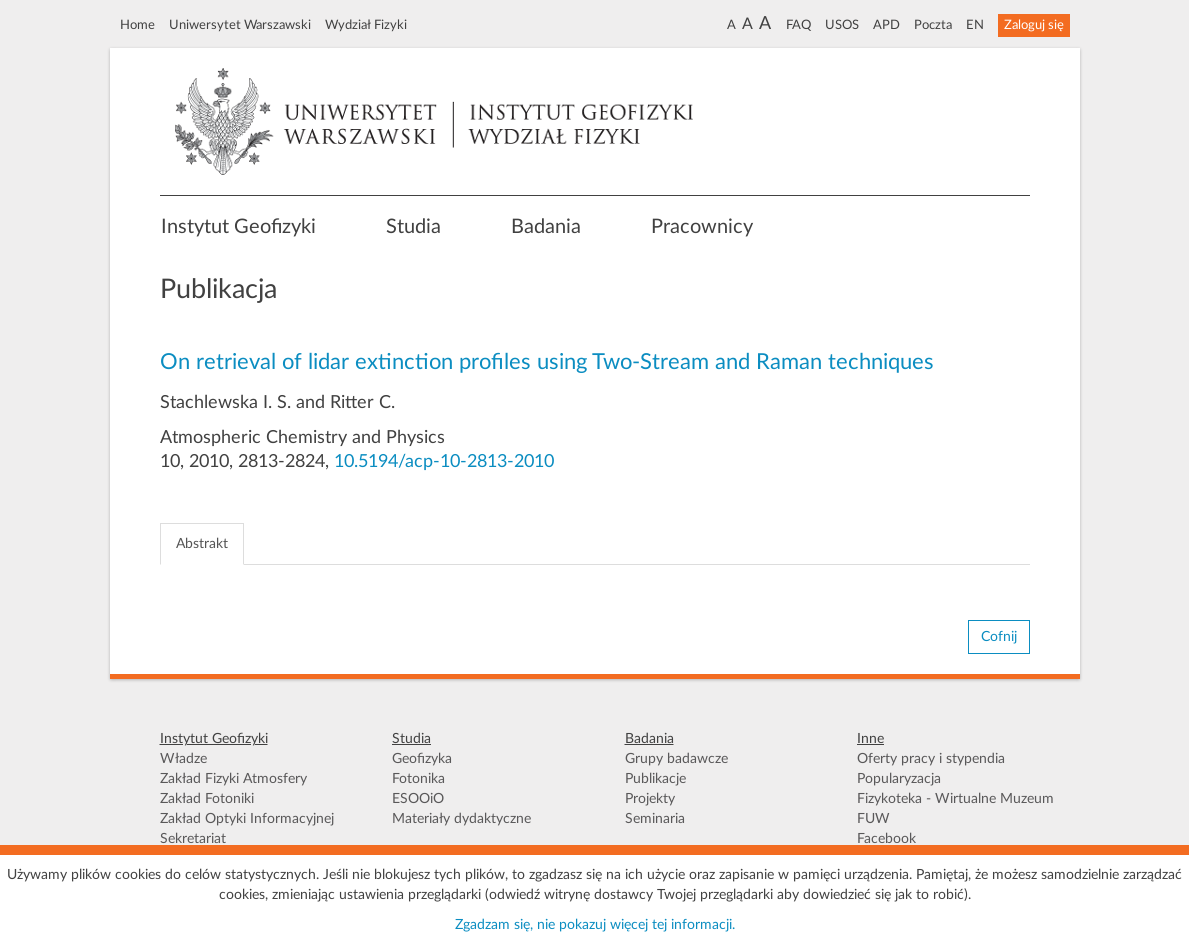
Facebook (886, 839)
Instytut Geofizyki (238, 227)
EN (975, 25)
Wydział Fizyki (366, 25)
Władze (183, 759)
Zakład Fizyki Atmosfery (233, 779)
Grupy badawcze (676, 759)
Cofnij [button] (999, 637)
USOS (842, 25)
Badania (546, 227)
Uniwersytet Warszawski (240, 25)
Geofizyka (422, 759)
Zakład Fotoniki (207, 799)
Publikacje (655, 779)
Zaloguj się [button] (1034, 25)
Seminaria (655, 819)
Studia (413, 227)
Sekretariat (193, 839)
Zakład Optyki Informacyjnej (247, 819)
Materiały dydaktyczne (461, 819)
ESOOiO (418, 799)
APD (886, 25)
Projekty (650, 799)
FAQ (798, 25)
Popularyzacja (899, 779)
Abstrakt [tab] (202, 544)
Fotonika (418, 779)
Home (137, 25)
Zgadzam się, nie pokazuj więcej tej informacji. (595, 925)
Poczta (933, 25)
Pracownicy (702, 227)
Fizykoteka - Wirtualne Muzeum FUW (955, 809)
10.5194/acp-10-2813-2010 (444, 462)
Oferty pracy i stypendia (931, 759)
